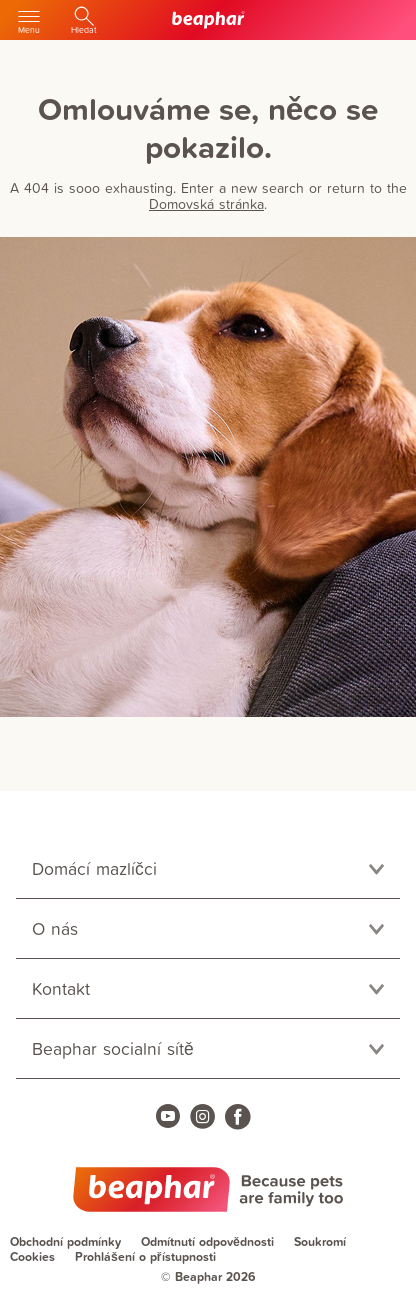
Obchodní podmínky (65, 1241)
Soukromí (320, 1241)
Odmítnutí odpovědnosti (207, 1241)
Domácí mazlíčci (94, 868)
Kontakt (61, 988)
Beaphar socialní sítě (113, 1048)
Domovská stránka (206, 203)
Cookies (32, 1256)
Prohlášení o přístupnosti (145, 1256)
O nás (55, 928)
